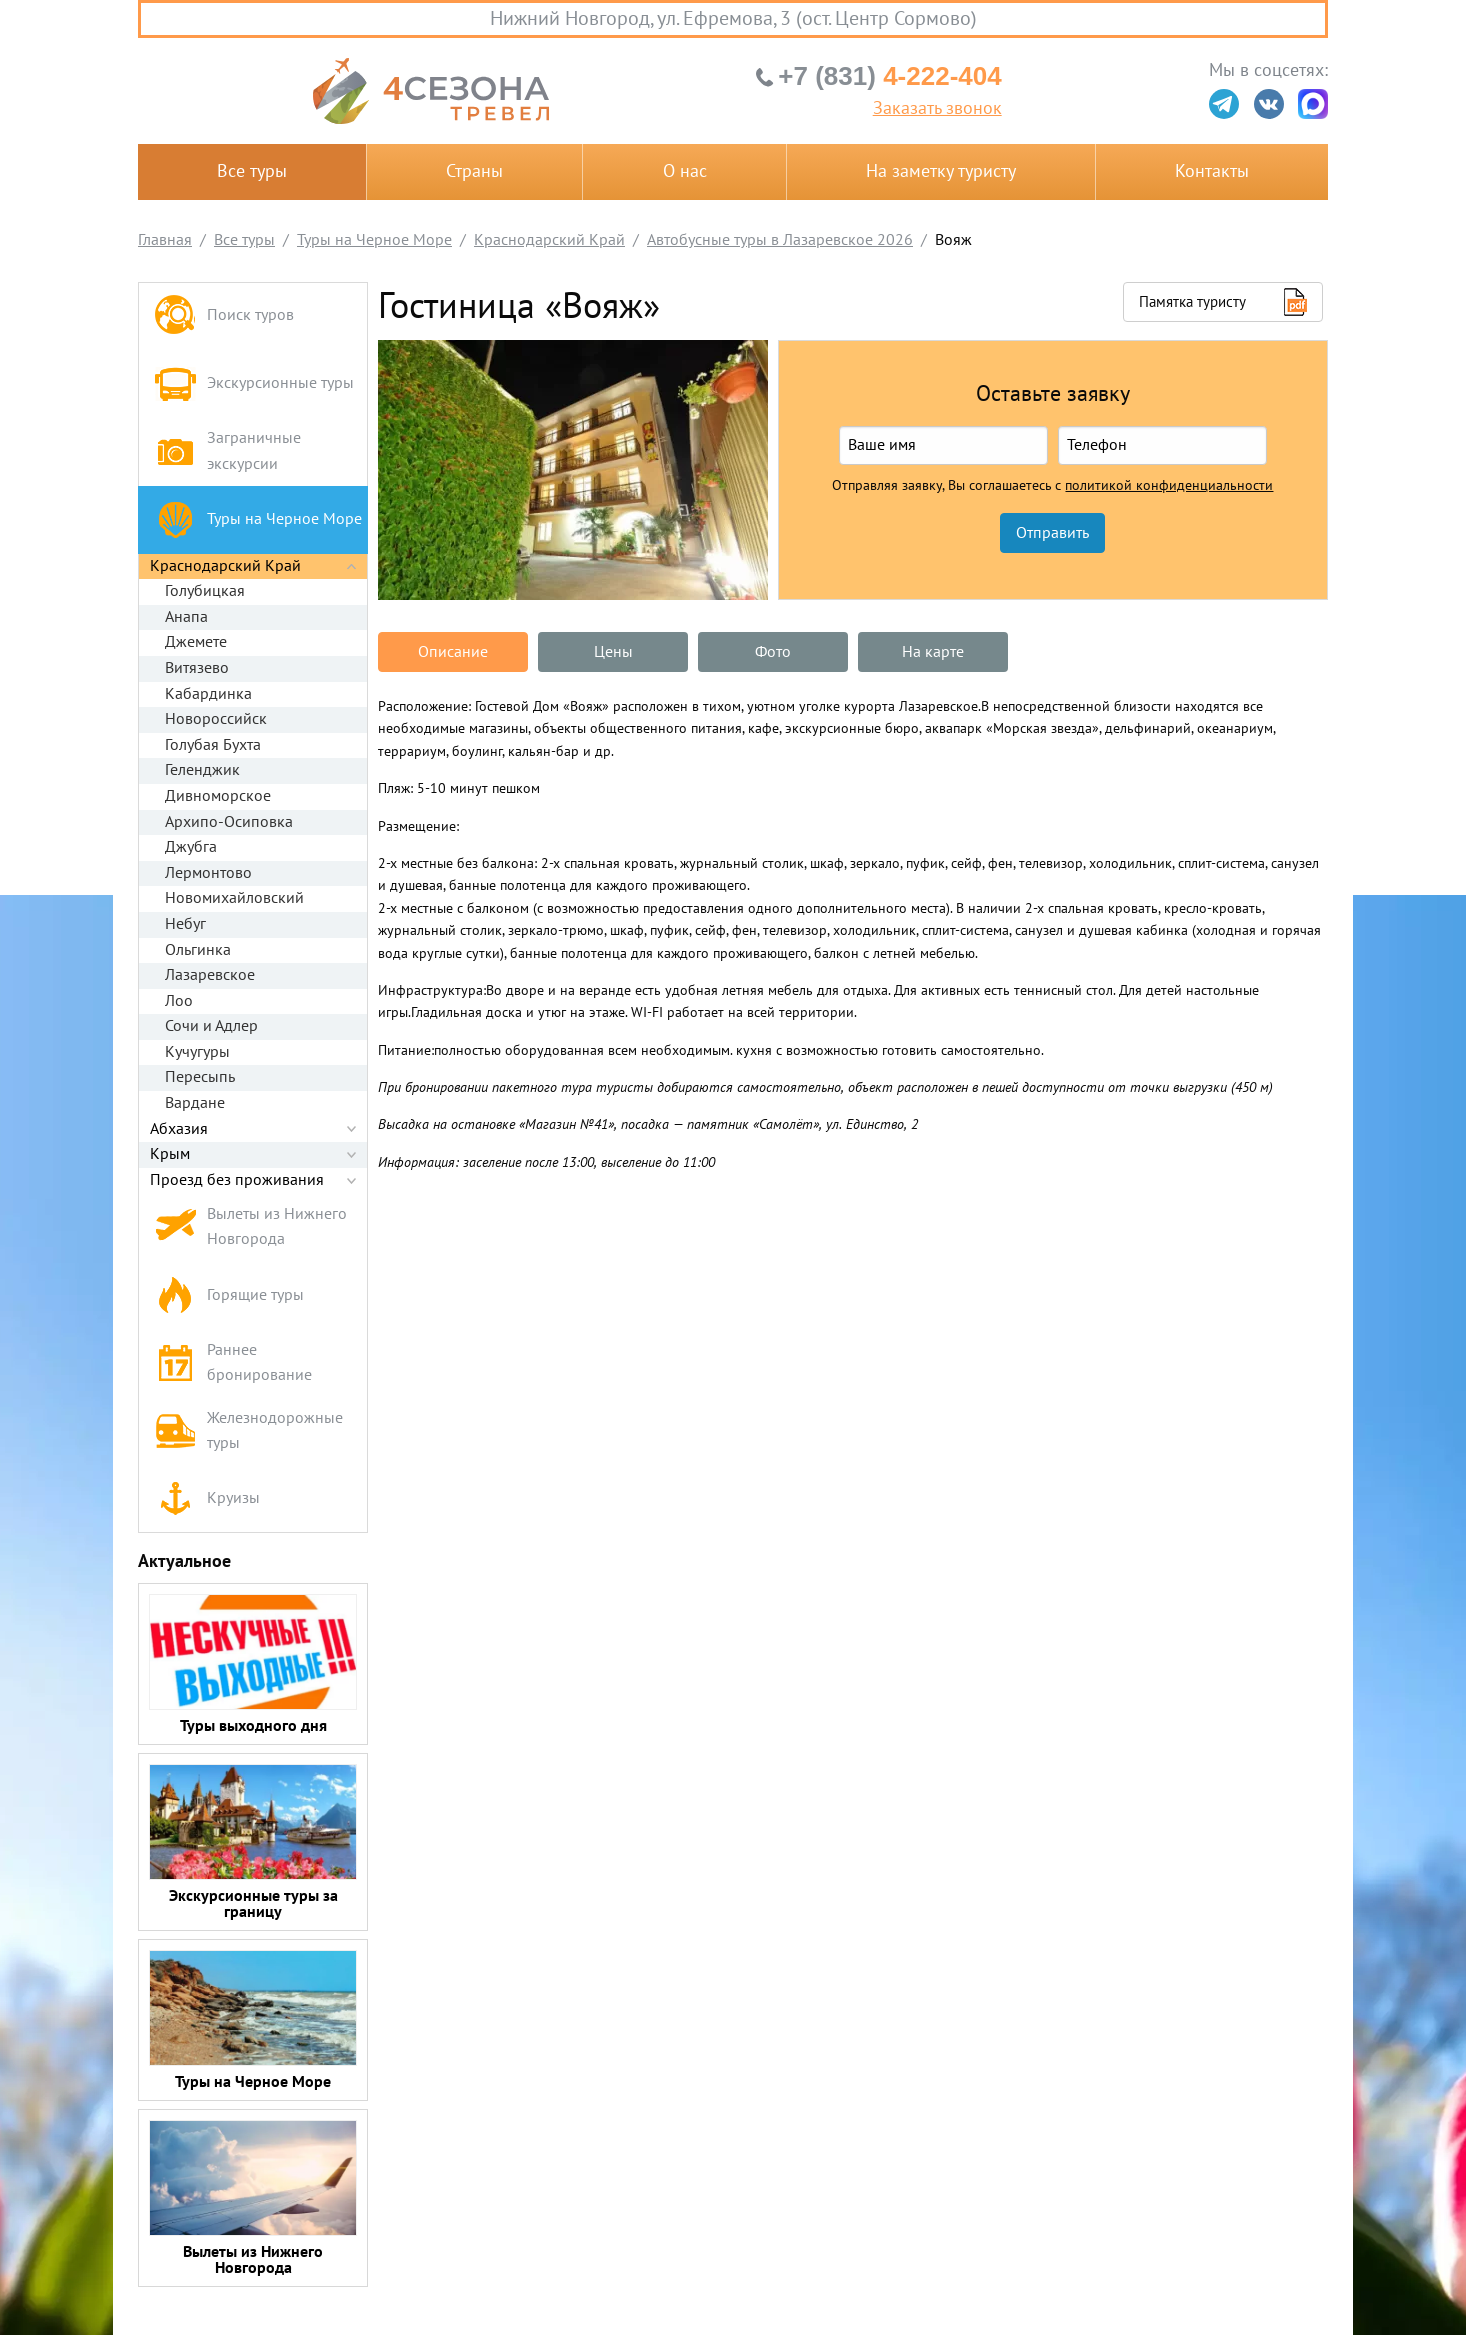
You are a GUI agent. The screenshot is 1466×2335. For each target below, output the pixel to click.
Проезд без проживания (237, 1180)
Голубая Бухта (213, 745)
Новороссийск (216, 719)
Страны (474, 171)
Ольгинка (198, 950)
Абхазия (179, 1129)
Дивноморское (218, 796)
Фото (773, 652)
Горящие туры (229, 1295)
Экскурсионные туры (254, 383)
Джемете (196, 642)
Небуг (185, 924)
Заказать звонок (937, 109)
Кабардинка (208, 694)
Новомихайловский (234, 898)
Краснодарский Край (225, 566)
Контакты (1212, 171)
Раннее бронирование (233, 1363)
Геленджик (202, 770)
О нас (685, 171)
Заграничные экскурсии (227, 451)
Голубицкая (205, 591)
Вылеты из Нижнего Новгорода (250, 1227)
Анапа (186, 617)
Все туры (252, 171)
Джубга (191, 847)
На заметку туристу (941, 171)
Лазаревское (210, 975)
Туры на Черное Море (258, 519)
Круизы (207, 1498)
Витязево (197, 668)
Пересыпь (200, 1077)
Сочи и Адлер (211, 1026)
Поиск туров (224, 316)
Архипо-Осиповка (229, 822)
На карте (933, 652)
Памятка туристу (1192, 302)
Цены (613, 652)
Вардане (195, 1103)
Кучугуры (197, 1052)
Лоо (179, 1001)
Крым (170, 1154)
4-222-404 (889, 76)
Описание (453, 652)
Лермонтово (208, 873)
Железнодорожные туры (248, 1431)
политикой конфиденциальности (1169, 486)
